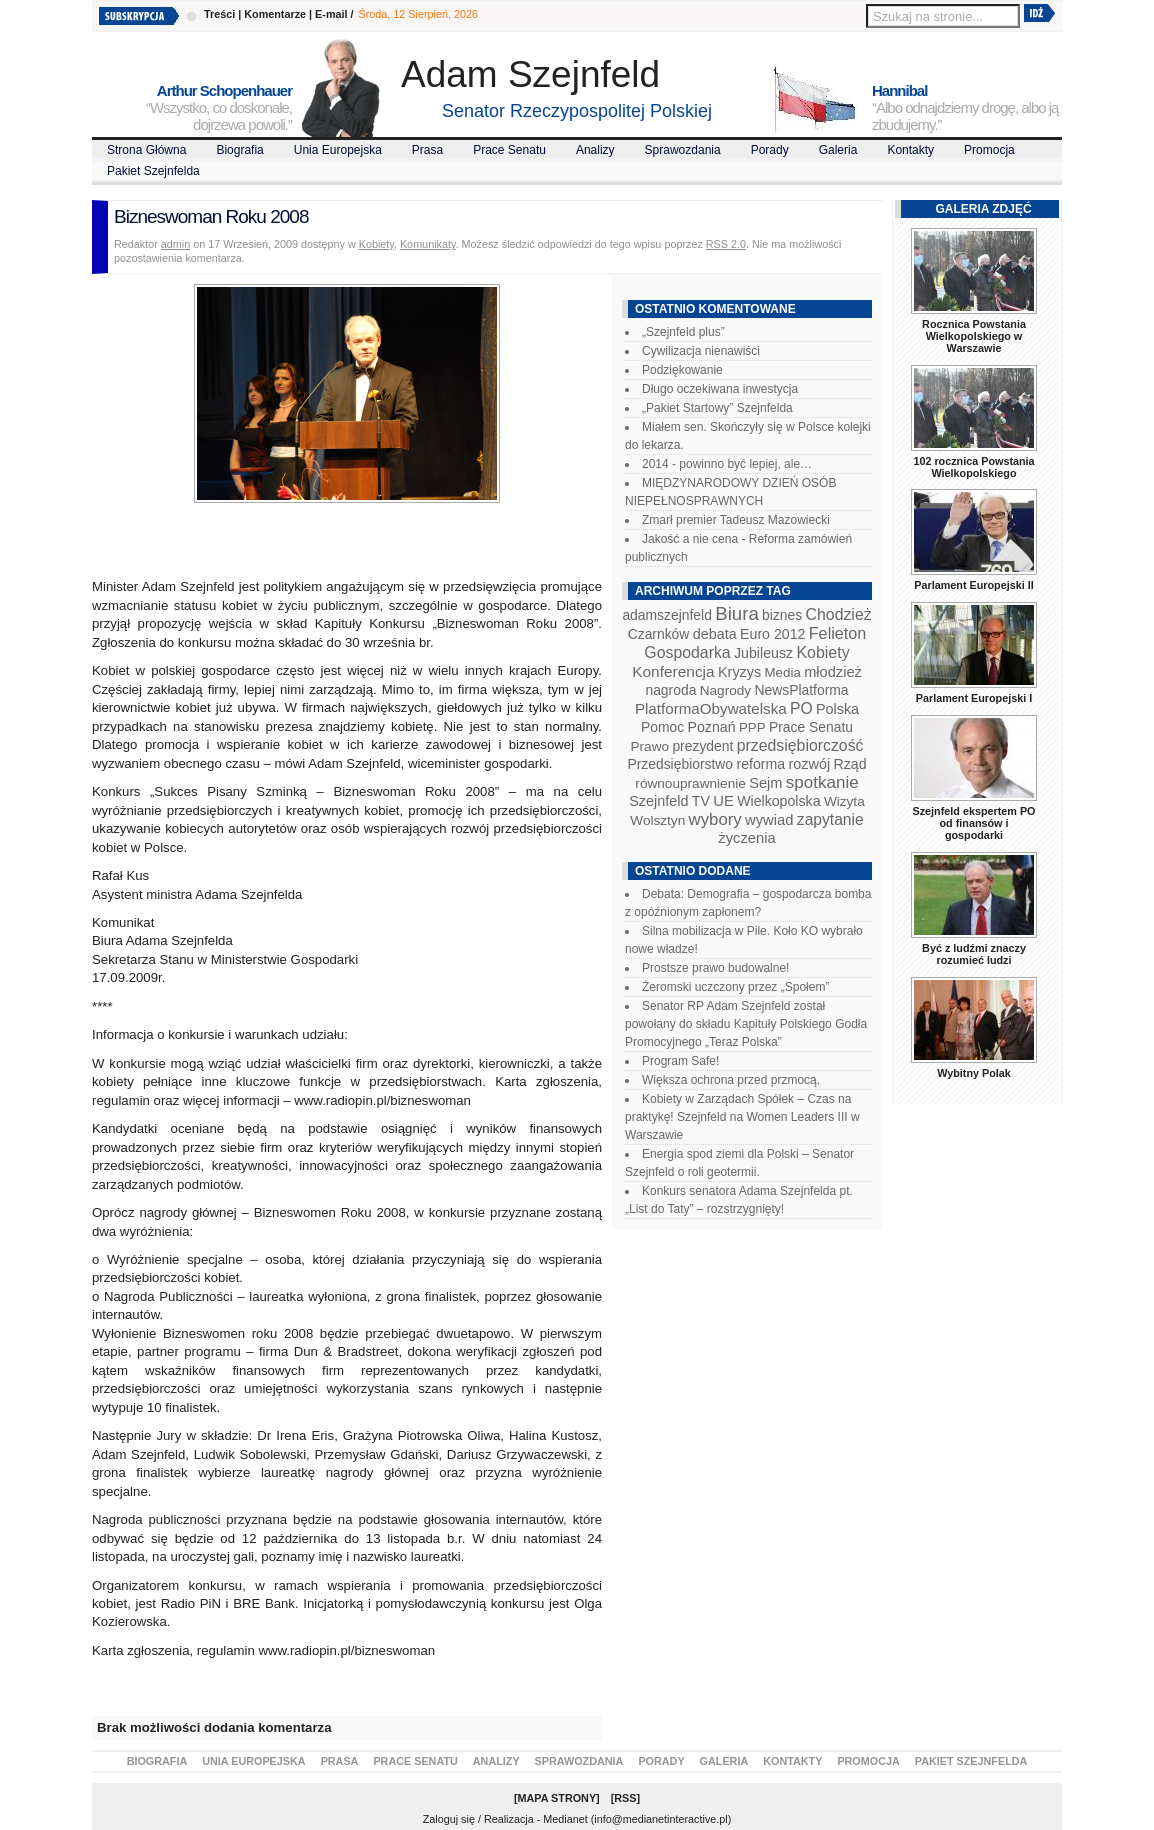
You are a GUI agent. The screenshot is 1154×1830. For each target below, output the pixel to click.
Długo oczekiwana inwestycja (720, 389)
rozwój (810, 764)
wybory (715, 819)
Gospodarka (687, 652)
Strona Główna (146, 150)
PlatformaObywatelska (711, 708)
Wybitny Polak (974, 1073)
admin (175, 244)
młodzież (833, 672)
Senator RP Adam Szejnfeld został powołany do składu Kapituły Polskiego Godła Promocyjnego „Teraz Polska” (746, 1024)
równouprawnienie (690, 783)
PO (801, 708)
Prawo (649, 746)
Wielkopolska (778, 801)
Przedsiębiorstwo (680, 764)
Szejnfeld (658, 801)
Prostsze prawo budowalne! (715, 968)
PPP (752, 727)
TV (701, 801)
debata (715, 634)
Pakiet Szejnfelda (153, 171)
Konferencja (673, 671)
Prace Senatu (509, 150)
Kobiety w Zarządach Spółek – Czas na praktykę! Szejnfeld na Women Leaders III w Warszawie (742, 1117)
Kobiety (376, 244)
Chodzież (839, 614)
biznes (782, 615)
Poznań (712, 727)
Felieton (838, 633)
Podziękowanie (682, 370)
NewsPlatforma (801, 690)
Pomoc (662, 727)
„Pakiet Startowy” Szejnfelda (717, 408)
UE (723, 801)
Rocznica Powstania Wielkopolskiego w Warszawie (974, 336)
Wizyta (844, 801)
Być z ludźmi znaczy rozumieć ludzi (974, 954)
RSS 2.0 (726, 244)
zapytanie (830, 819)
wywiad (769, 820)
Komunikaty (428, 244)
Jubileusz (763, 653)
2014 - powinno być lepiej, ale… (727, 464)
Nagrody (725, 690)
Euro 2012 (772, 634)
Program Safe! (680, 1061)
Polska (837, 709)
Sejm (765, 783)
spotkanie (822, 782)
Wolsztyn (657, 820)
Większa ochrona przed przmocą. (731, 1080)
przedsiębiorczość (800, 745)
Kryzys (739, 672)
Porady (770, 150)
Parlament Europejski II (973, 585)
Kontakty (910, 150)
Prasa (427, 150)
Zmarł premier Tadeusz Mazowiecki (736, 520)
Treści (219, 14)
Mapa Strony (557, 1798)
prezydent (702, 746)
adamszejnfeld (666, 615)
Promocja (989, 150)
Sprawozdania (683, 150)
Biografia (239, 150)
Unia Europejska (338, 150)
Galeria (838, 150)
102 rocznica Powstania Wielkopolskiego (973, 467)
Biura (737, 613)
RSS (625, 1798)
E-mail (331, 14)
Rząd (850, 764)
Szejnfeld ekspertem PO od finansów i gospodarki (973, 823)
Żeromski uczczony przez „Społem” (735, 987)
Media (783, 672)
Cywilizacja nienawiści (701, 351)
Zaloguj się (449, 1819)
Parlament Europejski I (974, 698)
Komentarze (275, 14)
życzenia (747, 838)
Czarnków (659, 634)
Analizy (595, 150)
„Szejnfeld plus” (683, 332)
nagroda (670, 690)
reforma (760, 764)
